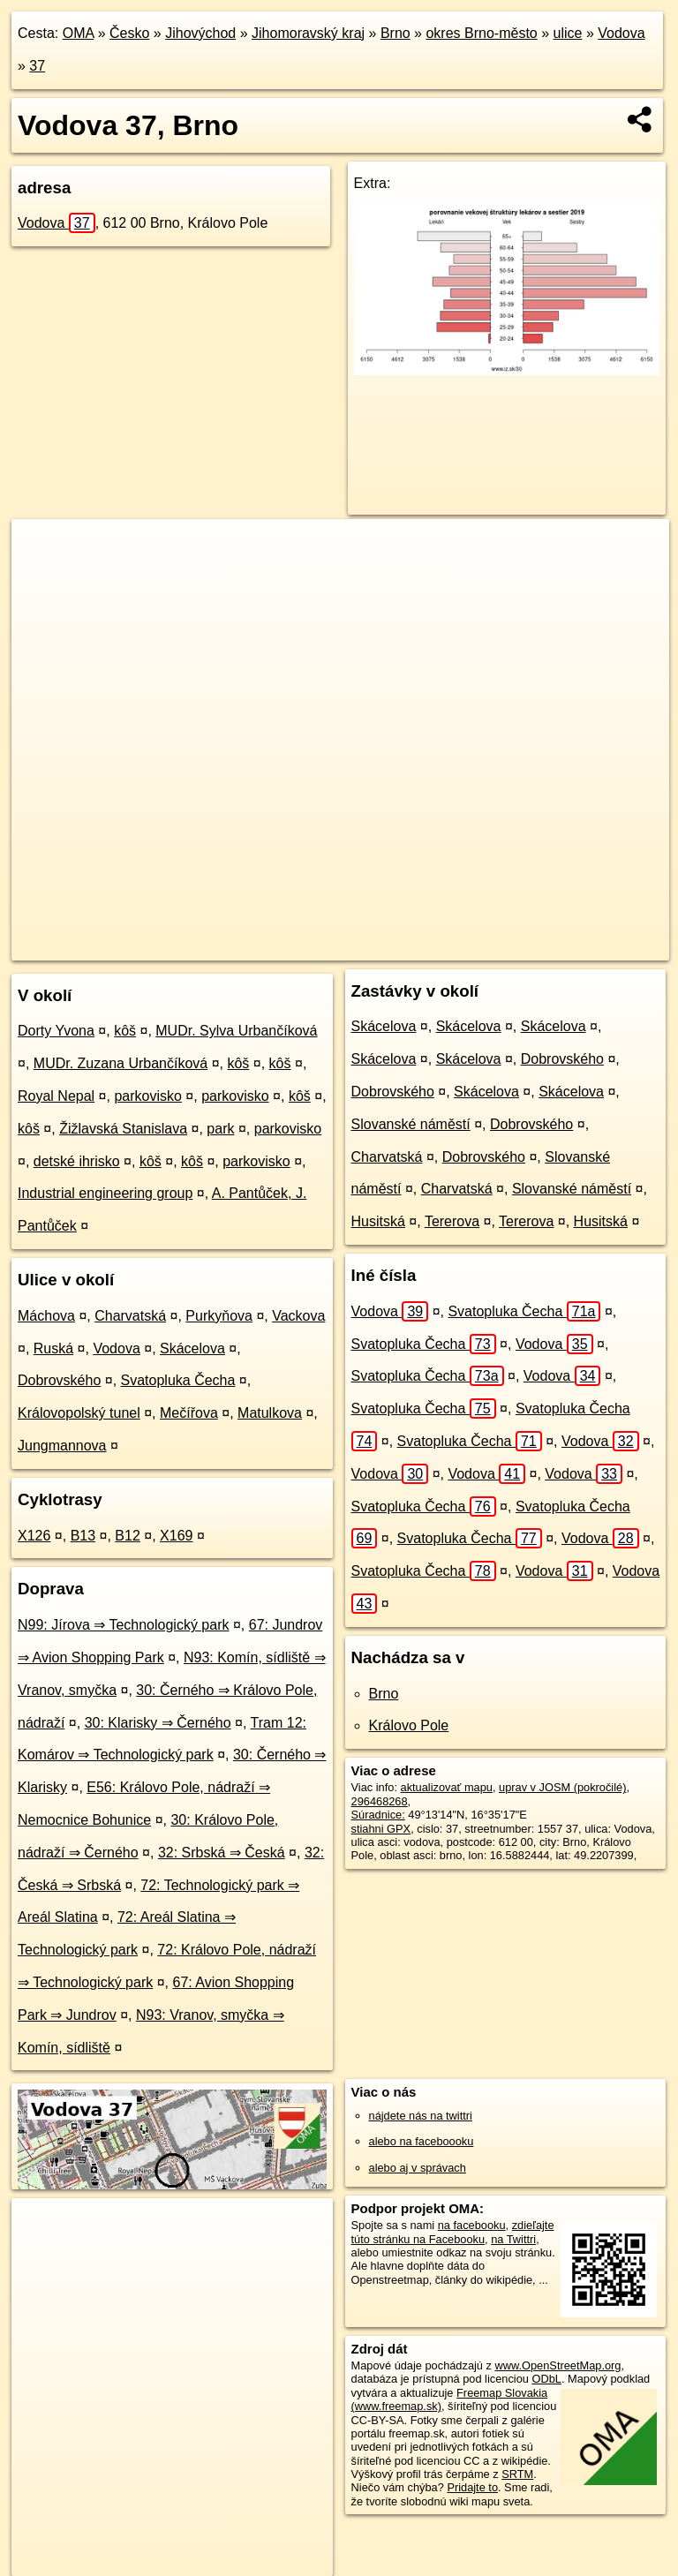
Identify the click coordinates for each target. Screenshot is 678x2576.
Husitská (378, 1221)
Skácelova (192, 1348)
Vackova (298, 1315)
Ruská (53, 1348)
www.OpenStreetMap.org (557, 2365)
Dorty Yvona (56, 1030)
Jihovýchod (200, 33)
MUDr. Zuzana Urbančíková (120, 1063)
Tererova (452, 1221)
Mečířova (189, 1412)
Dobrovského (59, 1380)
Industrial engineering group (105, 1193)
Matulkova (269, 1412)
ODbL (546, 2378)
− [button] (42, 576)
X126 (34, 1535)
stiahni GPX (381, 1828)
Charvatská (130, 1315)
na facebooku (472, 2225)
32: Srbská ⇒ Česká (221, 1852)
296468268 (379, 1801)
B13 (83, 1535)
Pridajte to (472, 2487)
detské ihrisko (77, 1161)
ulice (568, 33)
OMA (78, 33)
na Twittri (513, 2239)
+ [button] (42, 549)
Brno (395, 33)
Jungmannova (62, 1445)
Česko (129, 33)
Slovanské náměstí (411, 1124)
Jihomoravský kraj (308, 33)
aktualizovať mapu (447, 1787)
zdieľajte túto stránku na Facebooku (452, 2231)
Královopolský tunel (79, 1412)
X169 (176, 1535)
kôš (125, 1030)
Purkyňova (218, 1315)
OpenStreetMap (364, 946)
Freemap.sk (455, 946)
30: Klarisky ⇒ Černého (158, 1722)
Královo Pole (409, 1725)
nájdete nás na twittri (420, 2115)
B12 (127, 1535)
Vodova (621, 33)
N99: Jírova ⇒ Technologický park (123, 1624)
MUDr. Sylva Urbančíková (236, 1030)
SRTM (517, 2474)
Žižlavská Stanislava (123, 1128)
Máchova (46, 1315)
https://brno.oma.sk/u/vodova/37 (590, 946)
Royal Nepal (56, 1095)
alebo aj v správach (417, 2167)
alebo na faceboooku (421, 2141)
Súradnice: (378, 1814)
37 (37, 65)
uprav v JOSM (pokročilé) (562, 1787)
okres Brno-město (481, 33)
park (220, 1128)
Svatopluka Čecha (178, 1380)
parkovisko (147, 1095)
